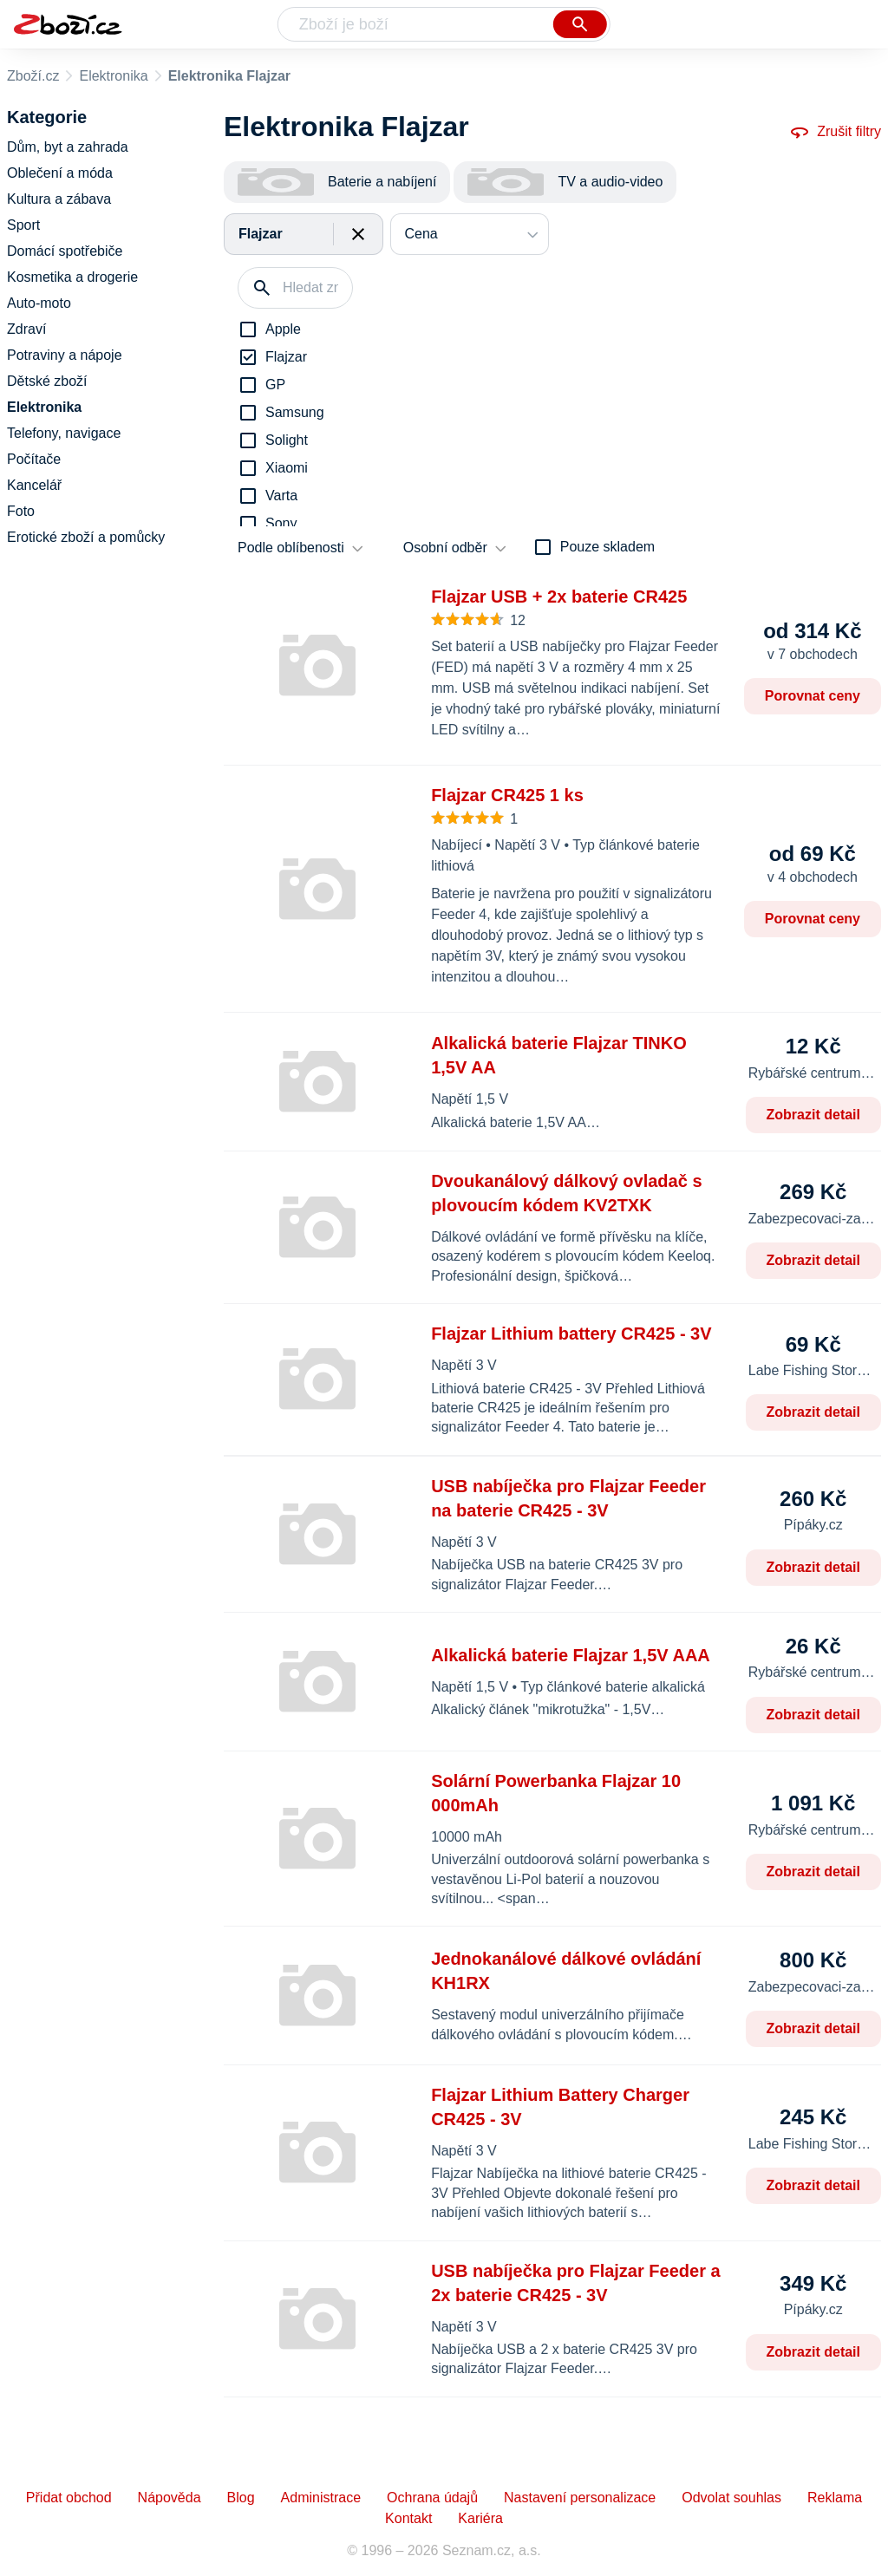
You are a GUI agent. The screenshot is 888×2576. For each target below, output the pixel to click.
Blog (241, 2497)
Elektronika (113, 75)
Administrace (321, 2497)
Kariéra (480, 2518)
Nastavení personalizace (580, 2497)
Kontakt (408, 2518)
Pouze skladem (607, 546)
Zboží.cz (33, 75)
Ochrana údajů (432, 2497)
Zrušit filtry (835, 131)
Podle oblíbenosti (291, 547)
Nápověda (169, 2497)
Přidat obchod (69, 2497)
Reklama (834, 2497)
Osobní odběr (445, 547)
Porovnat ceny (812, 695)
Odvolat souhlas (731, 2497)
